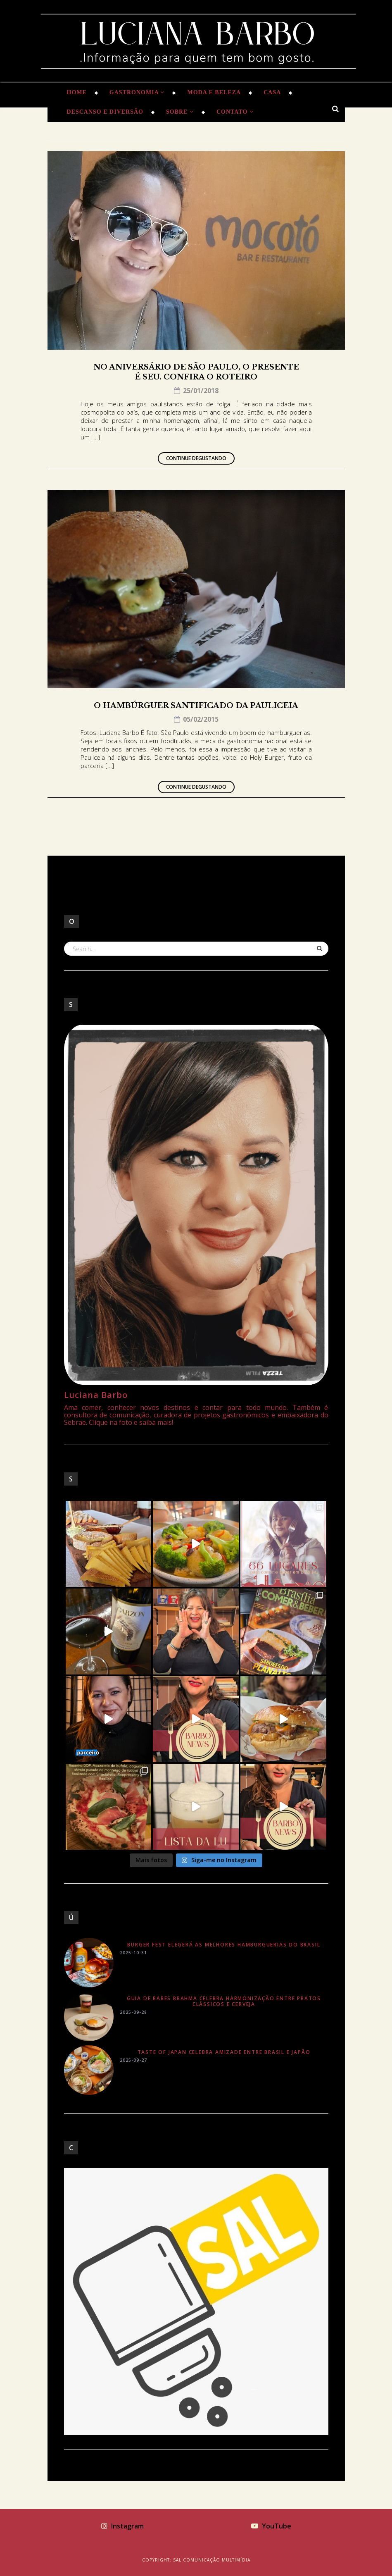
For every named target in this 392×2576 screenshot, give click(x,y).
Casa (272, 92)
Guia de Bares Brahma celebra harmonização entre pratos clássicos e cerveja (224, 2001)
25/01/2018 (196, 390)
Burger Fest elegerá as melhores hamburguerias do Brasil (223, 1945)
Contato (235, 112)
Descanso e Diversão (105, 112)
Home (77, 92)
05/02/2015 (196, 719)
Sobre (180, 112)
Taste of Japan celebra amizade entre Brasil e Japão (224, 2052)
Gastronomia (137, 92)
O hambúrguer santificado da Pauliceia (196, 705)
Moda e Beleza (214, 92)
